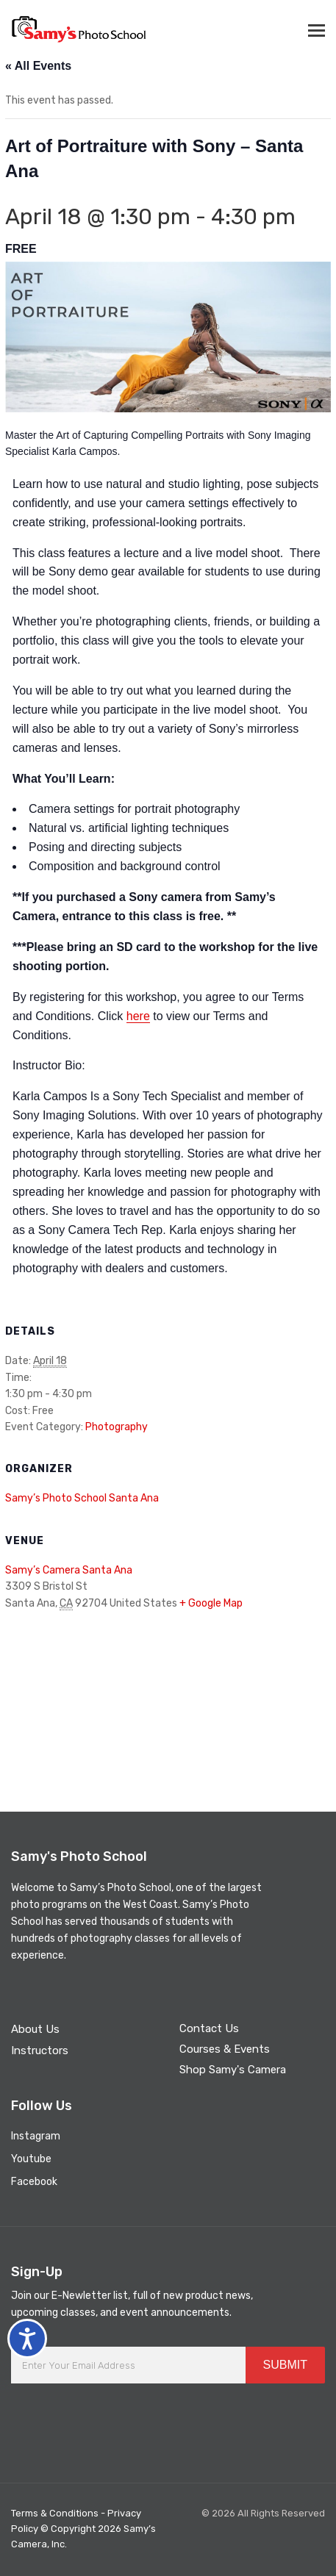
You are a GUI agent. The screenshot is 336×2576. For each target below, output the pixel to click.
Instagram (35, 2136)
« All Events (38, 66)
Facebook (34, 2181)
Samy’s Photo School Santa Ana (82, 1498)
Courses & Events (224, 2049)
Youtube (31, 2159)
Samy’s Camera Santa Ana (68, 1570)
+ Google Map (211, 1603)
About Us (35, 2029)
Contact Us (209, 2028)
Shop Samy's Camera (232, 2069)
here (138, 1016)
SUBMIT (285, 2364)
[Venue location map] (168, 1700)
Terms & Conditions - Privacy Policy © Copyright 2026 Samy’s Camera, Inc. (83, 2529)
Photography (116, 1427)
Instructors (39, 2050)
